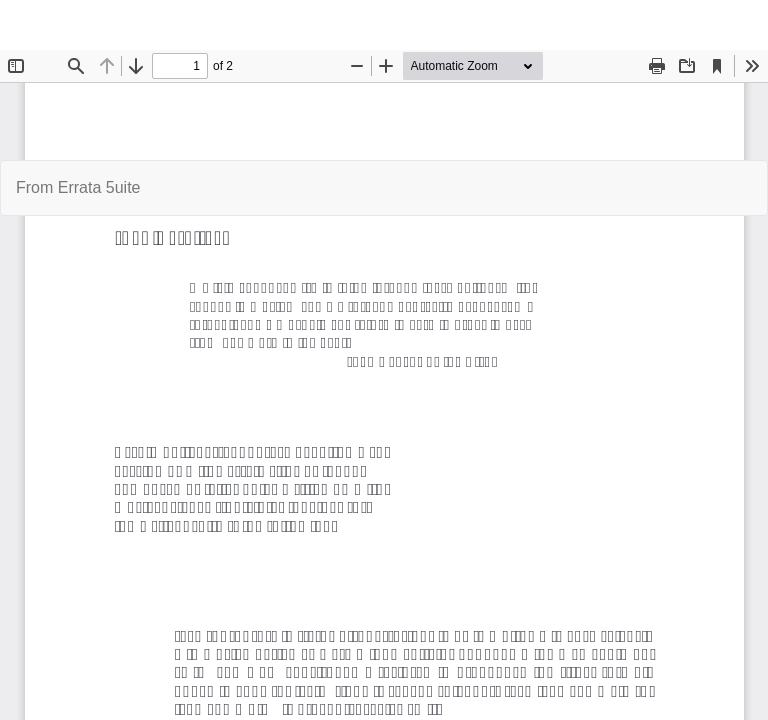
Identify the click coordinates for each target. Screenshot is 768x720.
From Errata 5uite (78, 187)
